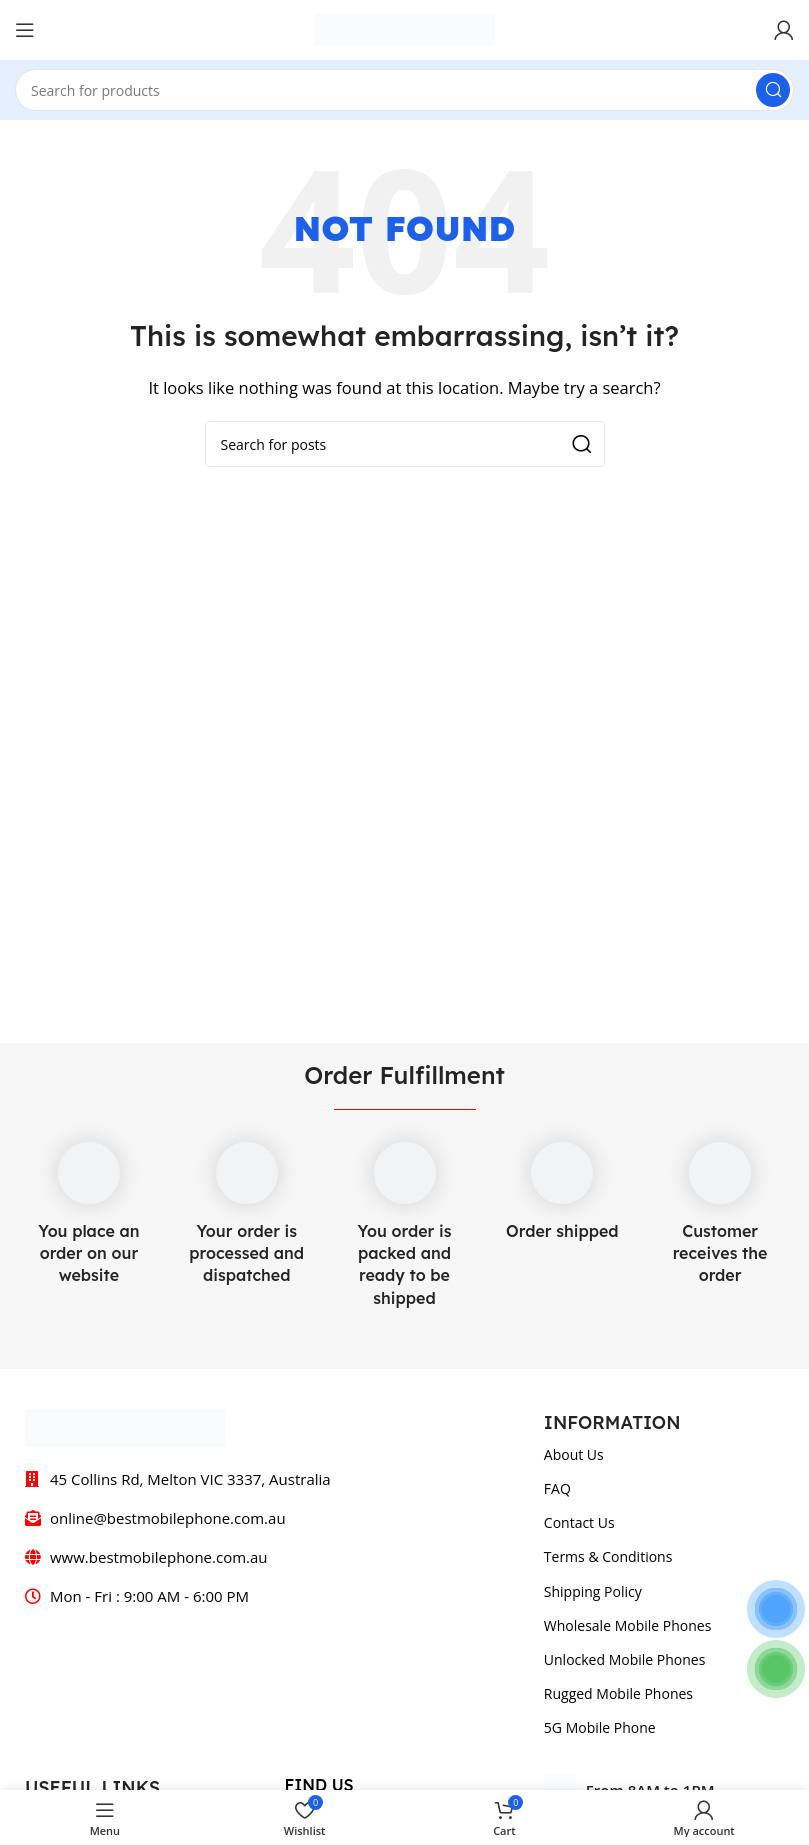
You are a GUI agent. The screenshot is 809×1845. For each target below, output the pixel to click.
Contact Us (579, 1522)
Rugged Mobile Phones (618, 1693)
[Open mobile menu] (25, 30)
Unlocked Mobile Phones (625, 1659)
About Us (574, 1454)
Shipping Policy (593, 1591)
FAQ (557, 1488)
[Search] (404, 90)
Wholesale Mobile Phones (628, 1625)
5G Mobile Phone (600, 1727)
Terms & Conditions (608, 1556)
